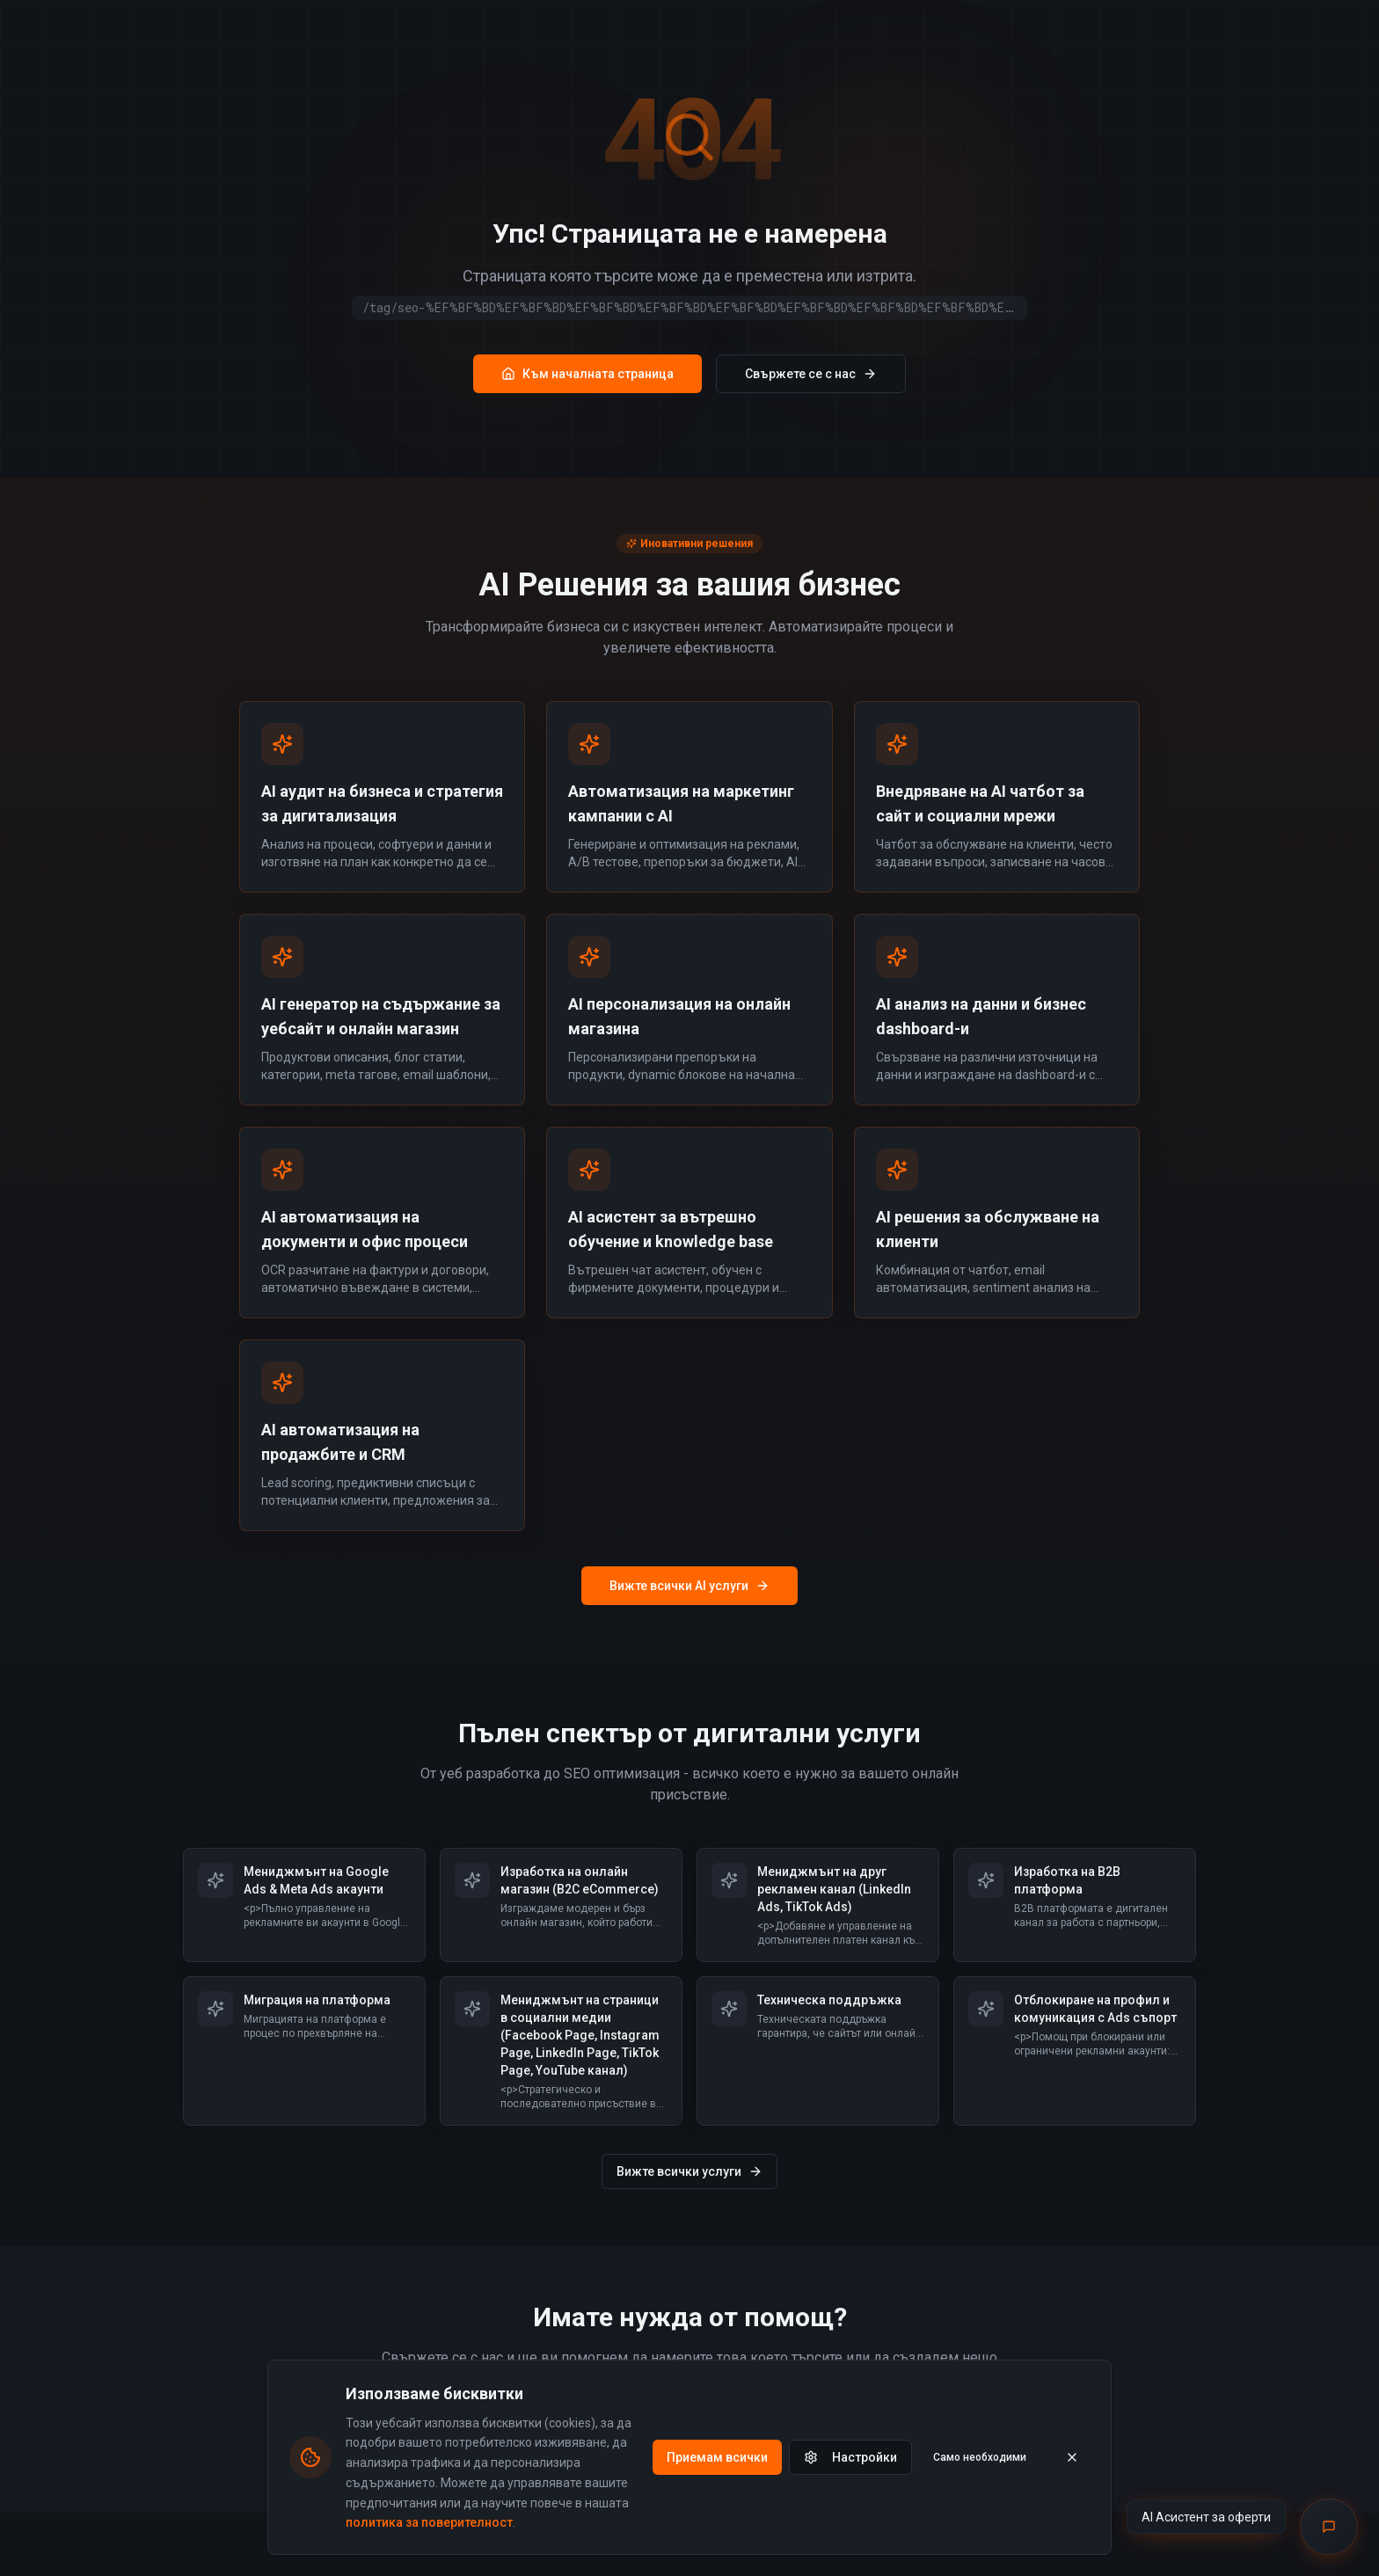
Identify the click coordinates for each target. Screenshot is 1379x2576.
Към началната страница (587, 374)
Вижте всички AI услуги (689, 1586)
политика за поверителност (429, 2522)
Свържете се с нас (811, 374)
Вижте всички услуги (689, 2171)
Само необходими (979, 2457)
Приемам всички (717, 2457)
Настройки (850, 2457)
